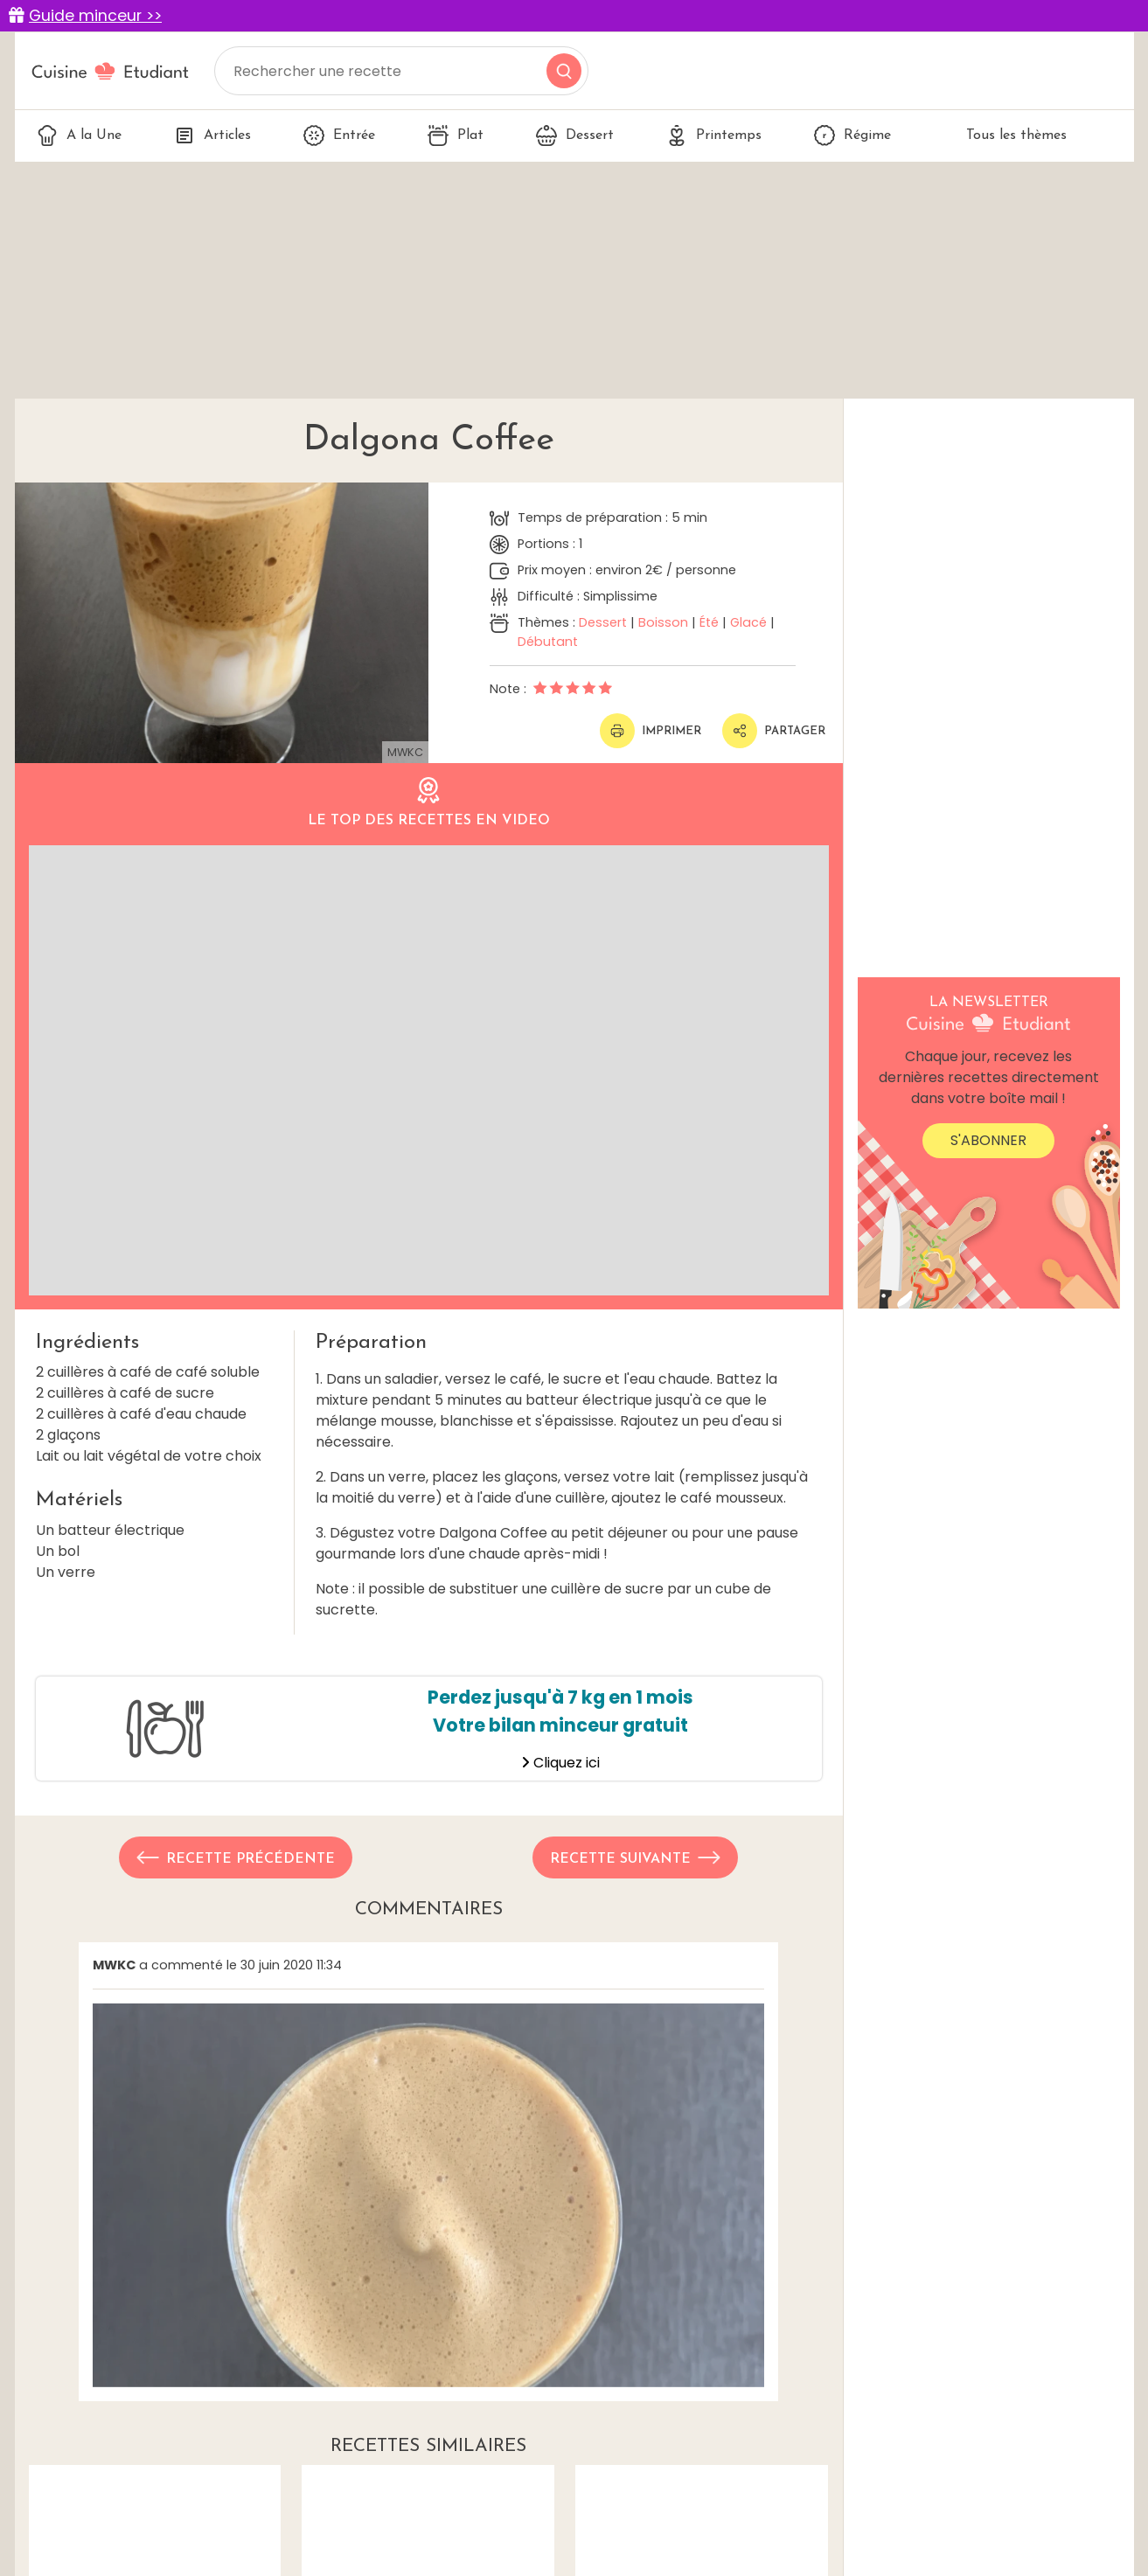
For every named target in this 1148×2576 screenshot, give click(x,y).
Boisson (663, 622)
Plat (456, 135)
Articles (212, 135)
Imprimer (650, 730)
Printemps (714, 135)
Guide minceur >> (95, 15)
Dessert (575, 135)
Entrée (339, 135)
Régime (852, 135)
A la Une (79, 135)
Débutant (548, 641)
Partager (773, 730)
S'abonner (988, 1140)
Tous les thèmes (1005, 135)
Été (709, 622)
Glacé (748, 622)
